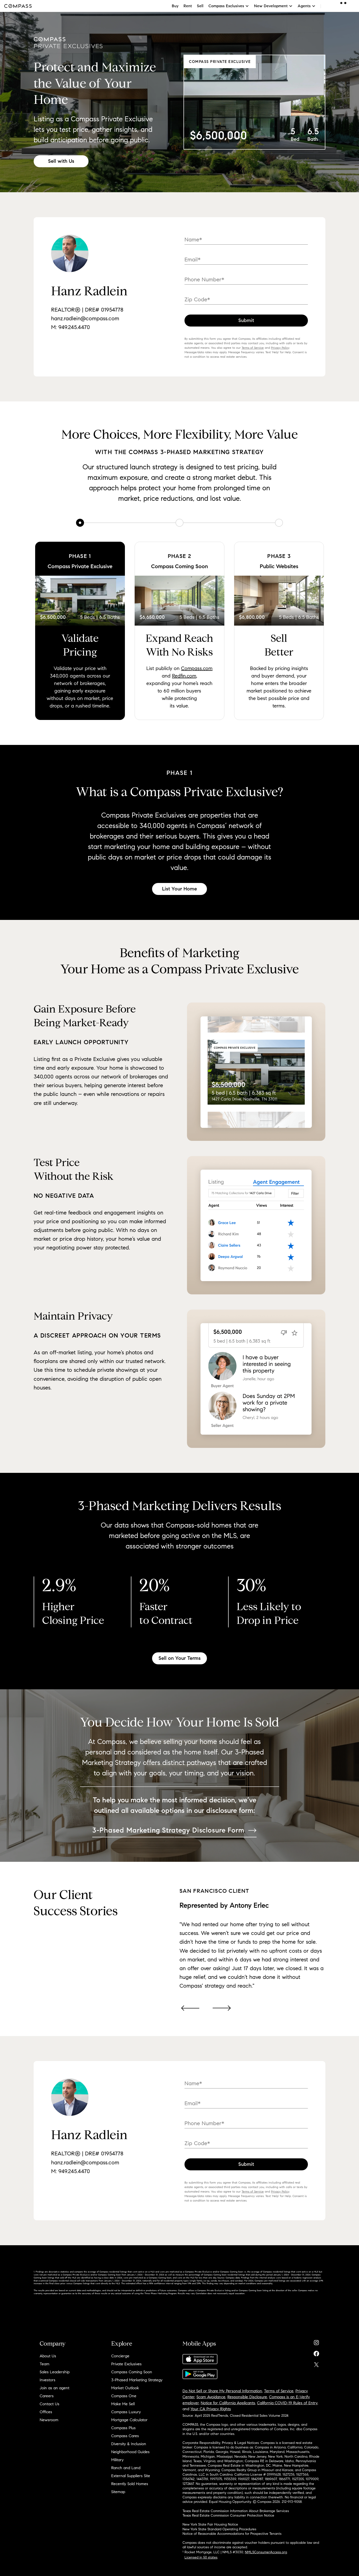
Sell (200, 5)
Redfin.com (184, 676)
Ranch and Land (125, 2467)
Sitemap (118, 2491)
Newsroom (49, 2419)
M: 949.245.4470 (70, 327)
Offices (46, 2411)
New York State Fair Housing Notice (210, 2524)
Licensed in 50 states (200, 2557)
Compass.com (196, 668)
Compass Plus (123, 2427)
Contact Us (49, 2404)
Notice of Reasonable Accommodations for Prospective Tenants (231, 2534)
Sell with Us (61, 161)
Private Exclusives (126, 2364)
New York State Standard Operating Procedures (219, 2529)
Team (44, 2364)
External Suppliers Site (130, 2475)
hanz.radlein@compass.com (85, 318)
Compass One (123, 2396)
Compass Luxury (126, 2411)
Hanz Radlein (89, 291)
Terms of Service (253, 347)
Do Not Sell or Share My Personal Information (222, 2391)
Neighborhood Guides (130, 2451)
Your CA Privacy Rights (210, 2408)
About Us (48, 2356)
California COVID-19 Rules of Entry (287, 2403)
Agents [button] (307, 5)
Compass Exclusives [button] (228, 5)
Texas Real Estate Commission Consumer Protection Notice (228, 2515)
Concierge (120, 2356)
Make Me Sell (123, 2404)
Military (117, 2459)
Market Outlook (125, 2388)
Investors (47, 2380)
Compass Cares (125, 2435)
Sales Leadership (55, 2372)
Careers (47, 2396)
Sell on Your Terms (180, 1658)
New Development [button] (273, 5)
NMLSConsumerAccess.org (266, 2552)
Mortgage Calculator (129, 2419)
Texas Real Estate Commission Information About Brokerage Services (235, 2511)
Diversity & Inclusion (128, 2443)
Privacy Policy (280, 347)
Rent (187, 5)
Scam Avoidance (210, 2397)
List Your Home (179, 889)
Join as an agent (54, 2388)
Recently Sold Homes (129, 2483)
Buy (175, 5)
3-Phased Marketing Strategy (137, 2380)
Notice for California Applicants (228, 2403)
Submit (246, 320)
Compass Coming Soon (131, 2372)
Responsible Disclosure (247, 2397)
